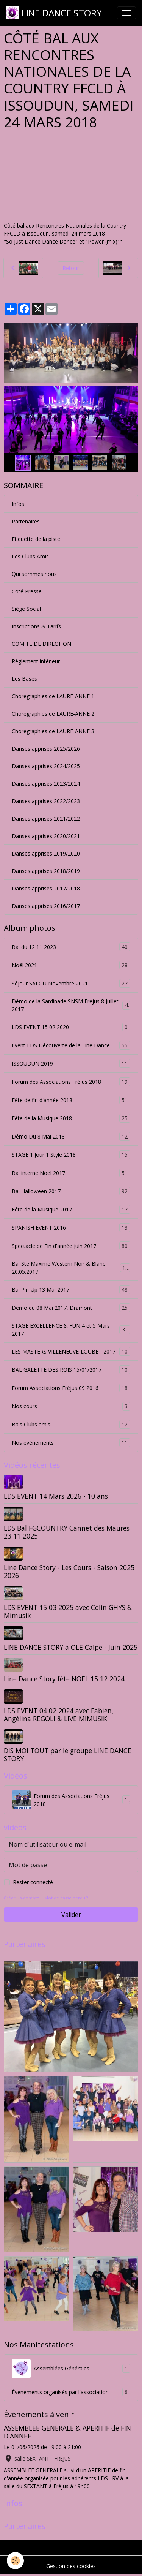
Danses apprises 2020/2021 (46, 836)
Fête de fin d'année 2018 (71, 1100)
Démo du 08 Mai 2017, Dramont (71, 1307)
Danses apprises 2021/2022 (46, 818)
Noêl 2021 (71, 965)
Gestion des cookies (71, 2566)
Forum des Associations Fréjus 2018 (71, 1081)
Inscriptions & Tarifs (36, 626)
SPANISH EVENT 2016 (71, 1227)
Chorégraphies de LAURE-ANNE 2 (53, 713)
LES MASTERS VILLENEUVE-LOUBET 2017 (71, 1351)
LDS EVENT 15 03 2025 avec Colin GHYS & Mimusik (68, 1611)
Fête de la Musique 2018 (71, 1118)
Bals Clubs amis (71, 1424)
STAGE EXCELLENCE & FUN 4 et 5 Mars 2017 (71, 1329)
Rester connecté (33, 1882)
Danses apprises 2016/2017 (46, 905)
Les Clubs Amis (30, 556)
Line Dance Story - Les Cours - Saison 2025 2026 (69, 1571)
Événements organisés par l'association (71, 2392)
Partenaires (26, 521)
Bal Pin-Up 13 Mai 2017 (71, 1289)
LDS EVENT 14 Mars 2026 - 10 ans (56, 1496)
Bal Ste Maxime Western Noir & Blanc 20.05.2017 (71, 1267)
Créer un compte (21, 1898)
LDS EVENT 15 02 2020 (71, 1027)
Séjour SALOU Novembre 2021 (71, 983)
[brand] (54, 13)
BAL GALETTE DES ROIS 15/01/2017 (71, 1369)
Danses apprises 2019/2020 (46, 853)
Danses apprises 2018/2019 (46, 870)
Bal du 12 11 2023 (71, 946)
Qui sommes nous (34, 573)
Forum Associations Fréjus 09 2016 (71, 1388)
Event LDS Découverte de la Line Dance (71, 1045)
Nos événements (71, 1442)
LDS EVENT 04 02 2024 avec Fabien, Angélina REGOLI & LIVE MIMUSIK (59, 1714)
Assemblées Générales (71, 2368)
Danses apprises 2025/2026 (46, 748)
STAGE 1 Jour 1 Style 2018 (71, 1154)
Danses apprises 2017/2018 (46, 888)
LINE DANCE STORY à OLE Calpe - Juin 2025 (70, 1647)
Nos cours (71, 1406)
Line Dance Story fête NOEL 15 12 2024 (64, 1678)
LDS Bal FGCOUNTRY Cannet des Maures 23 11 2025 (67, 1531)
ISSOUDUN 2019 (71, 1063)
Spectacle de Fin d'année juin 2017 (71, 1245)
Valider (71, 1914)
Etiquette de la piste (36, 538)
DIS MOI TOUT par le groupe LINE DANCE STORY (67, 1754)
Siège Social (26, 608)
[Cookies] (15, 2560)
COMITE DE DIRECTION (41, 643)
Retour (70, 268)
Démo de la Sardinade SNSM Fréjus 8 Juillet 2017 (71, 1005)
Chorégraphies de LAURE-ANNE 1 (53, 696)
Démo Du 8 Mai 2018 (71, 1136)
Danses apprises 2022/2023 (46, 801)
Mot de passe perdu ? (66, 1898)
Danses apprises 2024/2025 (46, 766)
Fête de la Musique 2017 (71, 1209)
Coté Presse (27, 591)
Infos (18, 504)
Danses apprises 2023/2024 (46, 783)
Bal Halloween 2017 (71, 1191)
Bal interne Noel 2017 (71, 1173)
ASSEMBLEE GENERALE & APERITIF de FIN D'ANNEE (67, 2431)
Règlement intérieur (36, 661)
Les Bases (24, 678)
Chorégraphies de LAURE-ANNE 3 (53, 731)
